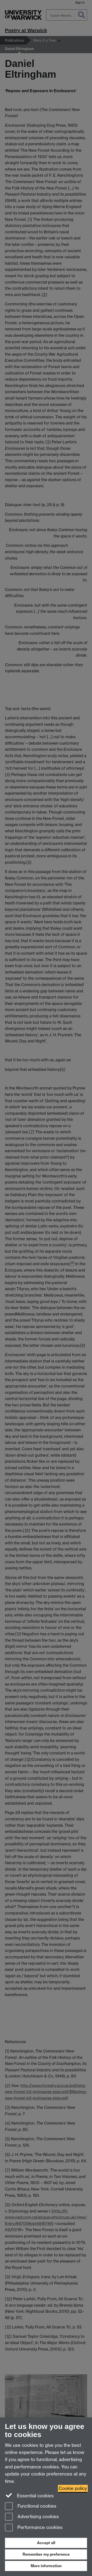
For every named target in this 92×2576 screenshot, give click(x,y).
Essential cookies (29, 2495)
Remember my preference (46, 2554)
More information (46, 2565)
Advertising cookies (32, 2517)
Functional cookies (30, 2506)
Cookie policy (73, 2488)
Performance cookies (34, 2527)
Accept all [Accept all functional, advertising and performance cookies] (46, 2542)
